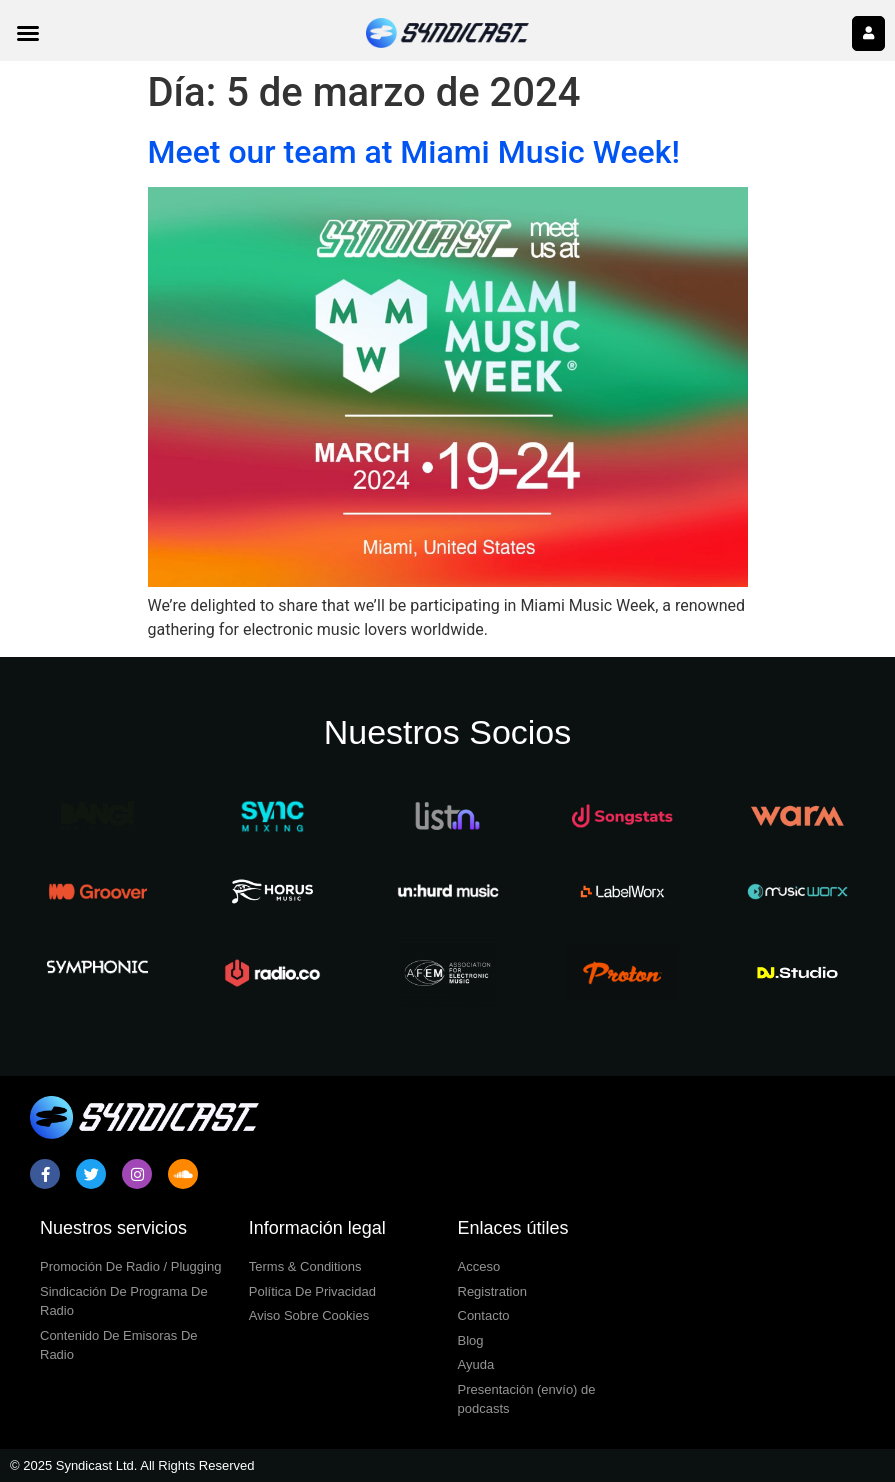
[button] (28, 33)
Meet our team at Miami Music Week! (414, 152)
